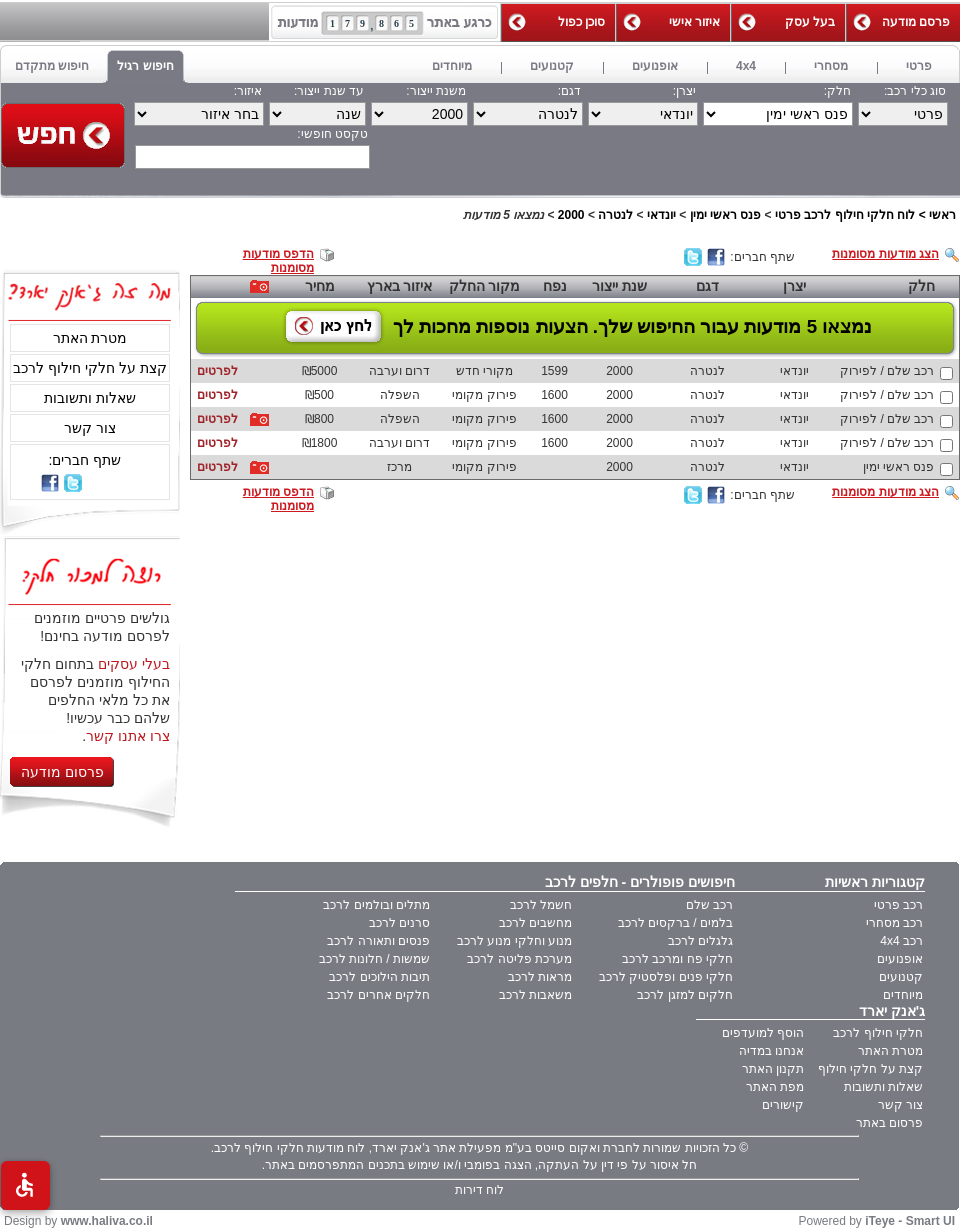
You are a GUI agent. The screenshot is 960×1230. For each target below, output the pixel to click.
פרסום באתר (889, 1123)
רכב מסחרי (894, 923)
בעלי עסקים (134, 664)
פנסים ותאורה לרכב (378, 941)
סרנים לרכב (399, 923)
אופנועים (900, 959)
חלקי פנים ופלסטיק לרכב (666, 977)
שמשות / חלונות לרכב (374, 959)
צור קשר (90, 428)
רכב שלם (709, 905)
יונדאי (661, 215)
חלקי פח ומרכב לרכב (677, 959)
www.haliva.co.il (107, 1221)
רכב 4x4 (901, 941)
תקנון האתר (773, 1069)
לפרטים (217, 371)
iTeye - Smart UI (910, 1221)
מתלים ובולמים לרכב (376, 905)
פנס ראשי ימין (726, 215)
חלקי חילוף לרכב (878, 1033)
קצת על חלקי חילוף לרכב (90, 368)
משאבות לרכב (535, 995)
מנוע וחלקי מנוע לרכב (514, 941)
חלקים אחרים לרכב (378, 995)
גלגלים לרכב (700, 941)
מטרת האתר (90, 338)
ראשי (942, 215)
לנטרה (615, 215)
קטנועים (901, 977)
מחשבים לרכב (535, 923)
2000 (571, 215)
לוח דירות (479, 1190)
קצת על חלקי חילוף (870, 1069)
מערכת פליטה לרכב (519, 959)
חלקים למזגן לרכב (685, 995)
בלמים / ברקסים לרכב (675, 923)
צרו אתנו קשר (128, 736)
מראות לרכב (540, 977)
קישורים (783, 1105)
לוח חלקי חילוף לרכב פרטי (845, 215)
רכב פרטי (898, 905)
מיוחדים (903, 995)
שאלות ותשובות (90, 398)
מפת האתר (775, 1087)
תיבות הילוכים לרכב (379, 977)
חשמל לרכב (541, 905)
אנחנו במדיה (771, 1051)
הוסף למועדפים (763, 1033)
